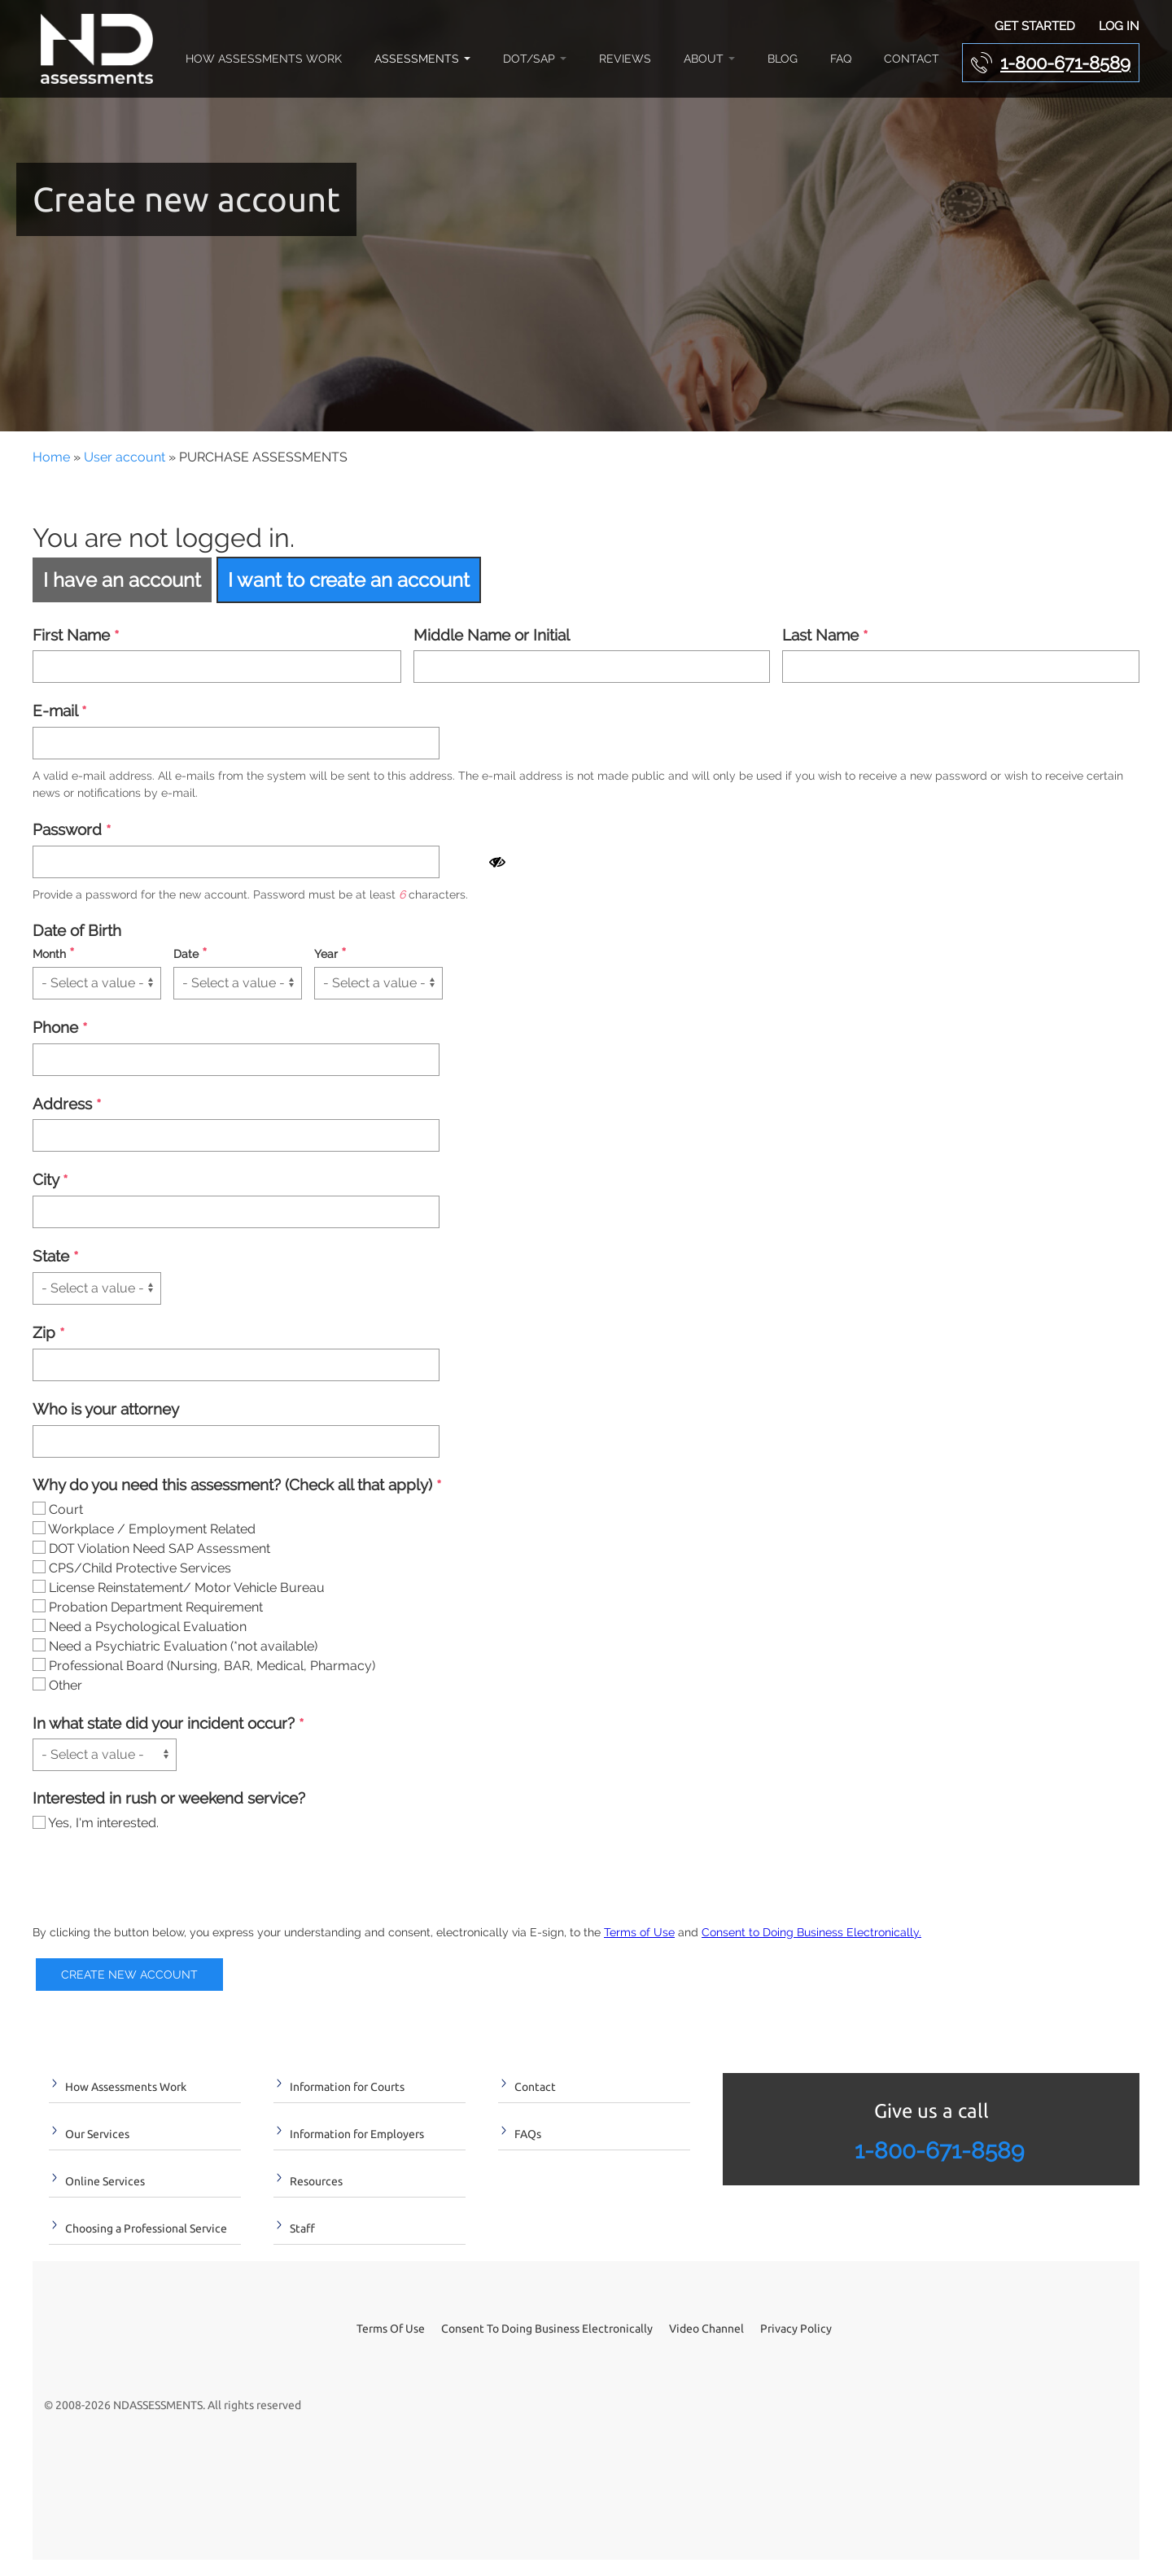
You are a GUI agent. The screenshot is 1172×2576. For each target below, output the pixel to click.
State (55, 1257)
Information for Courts (347, 2086)
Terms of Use (639, 1932)
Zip (48, 1333)
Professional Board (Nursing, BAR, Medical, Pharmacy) (204, 1665)
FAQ (840, 58)
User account (124, 457)
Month (53, 954)
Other (57, 1685)
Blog (782, 58)
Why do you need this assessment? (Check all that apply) (237, 1486)
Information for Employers (357, 2134)
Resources (316, 2181)
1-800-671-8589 (1065, 62)
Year (330, 954)
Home (51, 457)
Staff (302, 2228)
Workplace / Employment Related (144, 1529)
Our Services (97, 2134)
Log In (1119, 26)
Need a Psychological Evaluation (140, 1626)
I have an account (122, 580)
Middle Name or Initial (491, 635)
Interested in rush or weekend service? (169, 1798)
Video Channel (706, 2328)
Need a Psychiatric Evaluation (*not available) (175, 1646)
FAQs (527, 2134)
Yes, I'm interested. (96, 1822)
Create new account (129, 1974)
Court (58, 1509)
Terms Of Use (390, 2328)
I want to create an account (349, 580)
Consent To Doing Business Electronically (547, 2328)
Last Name (825, 636)
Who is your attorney (106, 1409)
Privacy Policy (796, 2328)
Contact (911, 58)
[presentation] (156, 1881)
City (50, 1180)
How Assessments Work (264, 58)
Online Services (105, 2181)
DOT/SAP (534, 58)
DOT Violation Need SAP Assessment (151, 1548)
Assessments (422, 58)
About (709, 58)
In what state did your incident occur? (168, 1724)
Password (72, 830)
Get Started (1035, 26)
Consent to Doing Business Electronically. (811, 1932)
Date (190, 954)
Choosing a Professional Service (146, 2228)
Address (67, 1105)
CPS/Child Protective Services (132, 1568)
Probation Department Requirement (148, 1607)
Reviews (625, 58)
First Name (76, 636)
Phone (60, 1028)
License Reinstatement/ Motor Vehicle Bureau (179, 1587)
